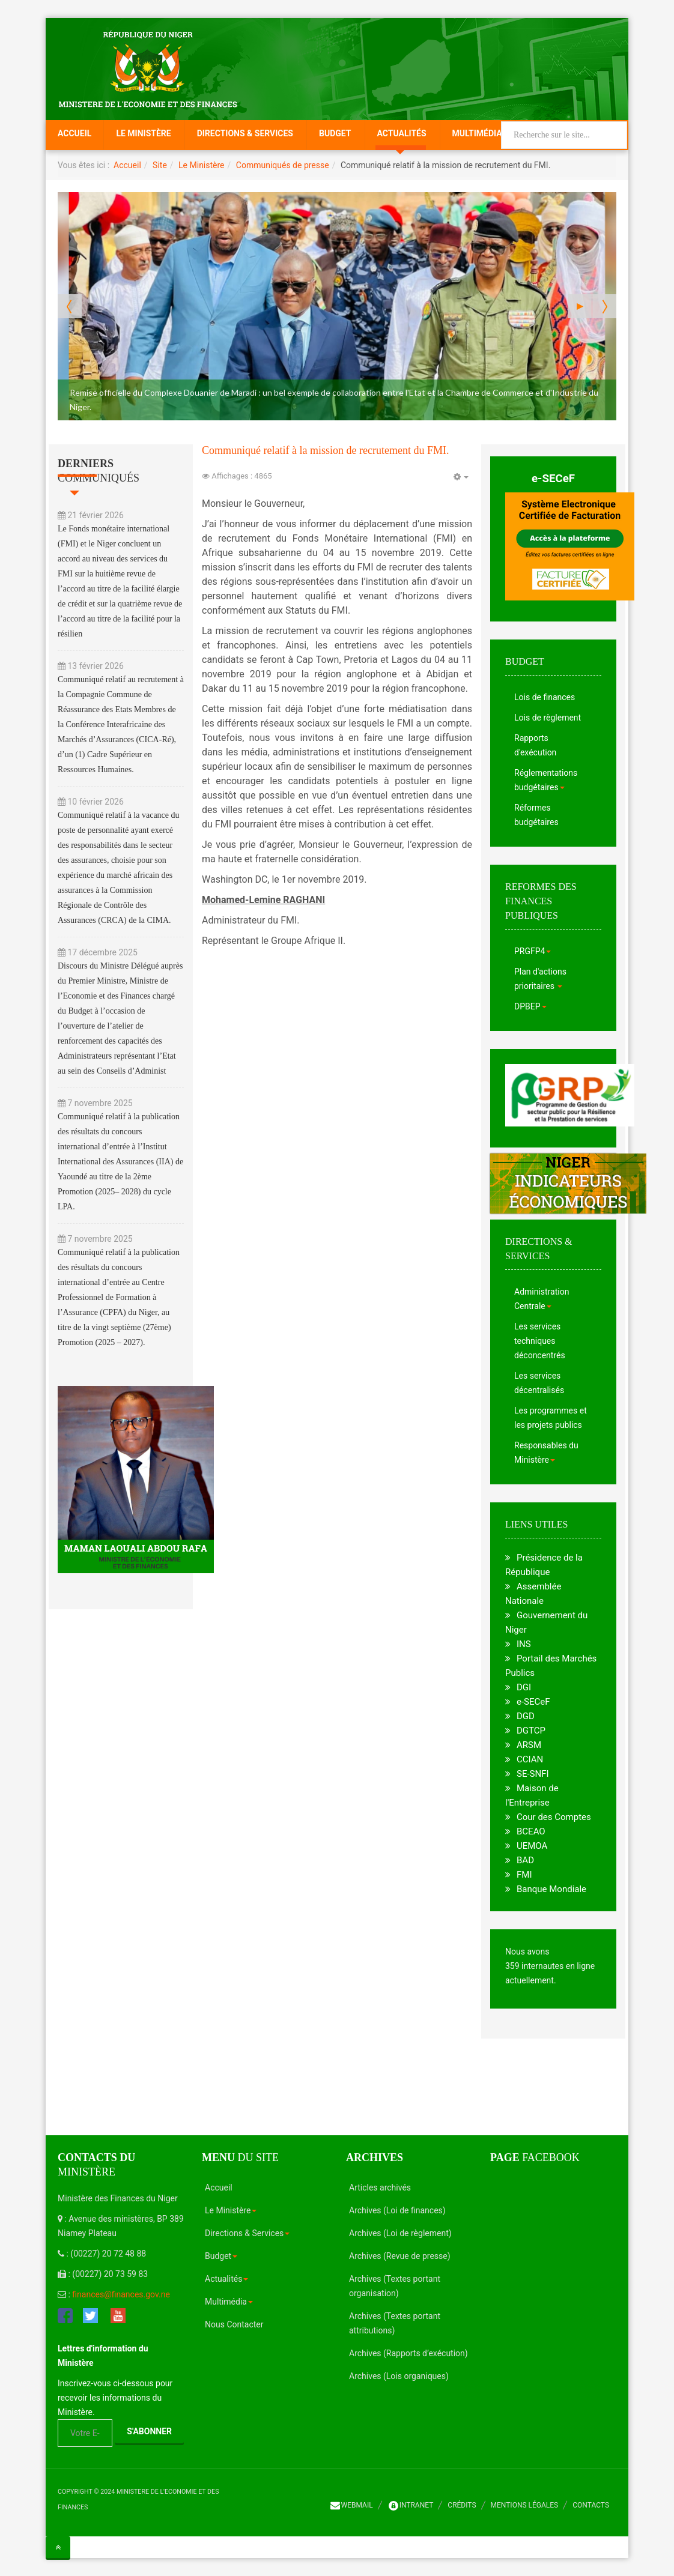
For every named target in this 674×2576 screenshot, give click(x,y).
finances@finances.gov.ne (121, 2294)
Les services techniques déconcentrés (539, 1341)
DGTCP (531, 1730)
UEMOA (532, 1845)
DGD (526, 1716)
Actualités (402, 133)
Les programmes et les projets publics (550, 1418)
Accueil (74, 133)
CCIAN (530, 1759)
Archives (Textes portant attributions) (394, 2323)
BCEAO (531, 1831)
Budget (335, 133)
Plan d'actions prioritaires (540, 979)
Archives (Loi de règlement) (400, 2233)
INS (524, 1644)
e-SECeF (553, 478)
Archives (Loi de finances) (397, 2210)
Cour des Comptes (554, 1817)
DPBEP (530, 1006)
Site (160, 165)
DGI (524, 1687)
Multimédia (477, 133)
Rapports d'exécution (535, 745)
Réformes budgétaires (536, 815)
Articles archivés (380, 2187)
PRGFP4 (532, 951)
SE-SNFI (533, 1773)
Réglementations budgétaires (545, 780)
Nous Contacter (234, 2324)
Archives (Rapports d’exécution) (408, 2353)
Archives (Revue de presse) (400, 2256)
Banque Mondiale (551, 1889)
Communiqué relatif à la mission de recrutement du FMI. (325, 450)
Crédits (462, 2505)
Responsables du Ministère (546, 1453)
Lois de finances (544, 697)
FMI (524, 1874)
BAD (525, 1860)
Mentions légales (525, 2505)
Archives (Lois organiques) (399, 2376)
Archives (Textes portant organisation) (394, 2286)
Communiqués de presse (282, 165)
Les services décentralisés (539, 1383)
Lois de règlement (547, 717)
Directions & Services (245, 133)
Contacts (590, 2505)
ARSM (529, 1745)
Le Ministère (143, 133)
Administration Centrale (541, 1299)
